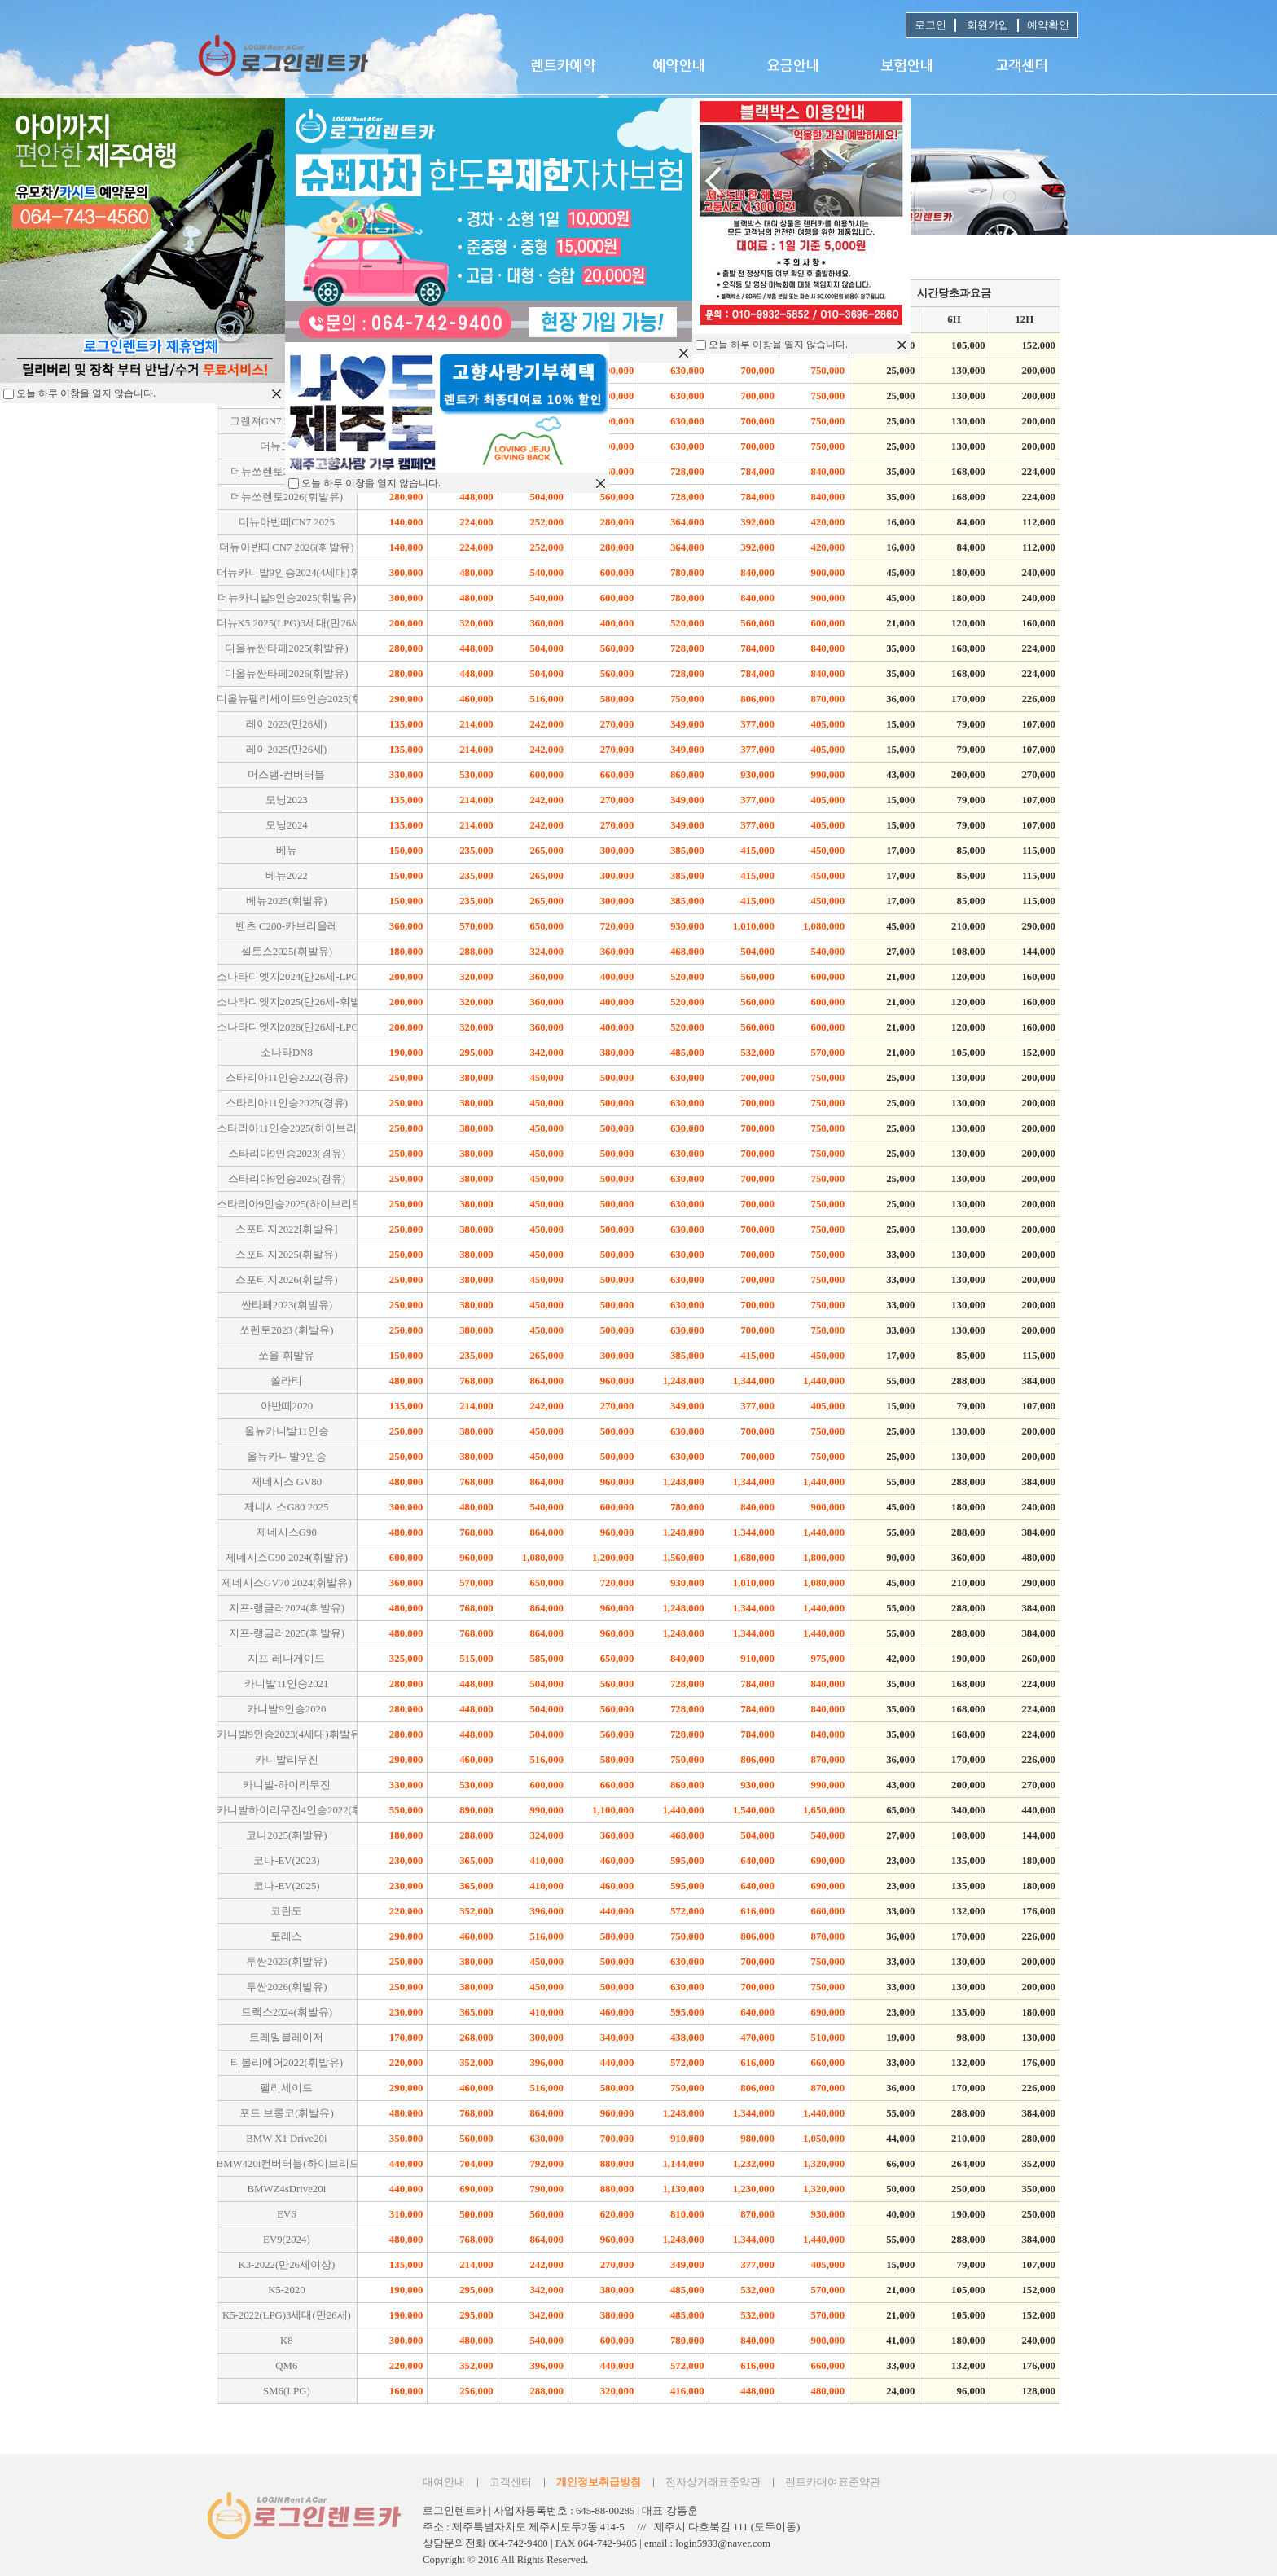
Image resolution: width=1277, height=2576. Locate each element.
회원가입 (986, 25)
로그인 (930, 25)
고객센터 (510, 2482)
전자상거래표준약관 (713, 2482)
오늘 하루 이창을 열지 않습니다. (778, 344)
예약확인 (1048, 25)
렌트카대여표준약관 (832, 2482)
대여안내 (444, 2482)
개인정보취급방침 (598, 2482)
